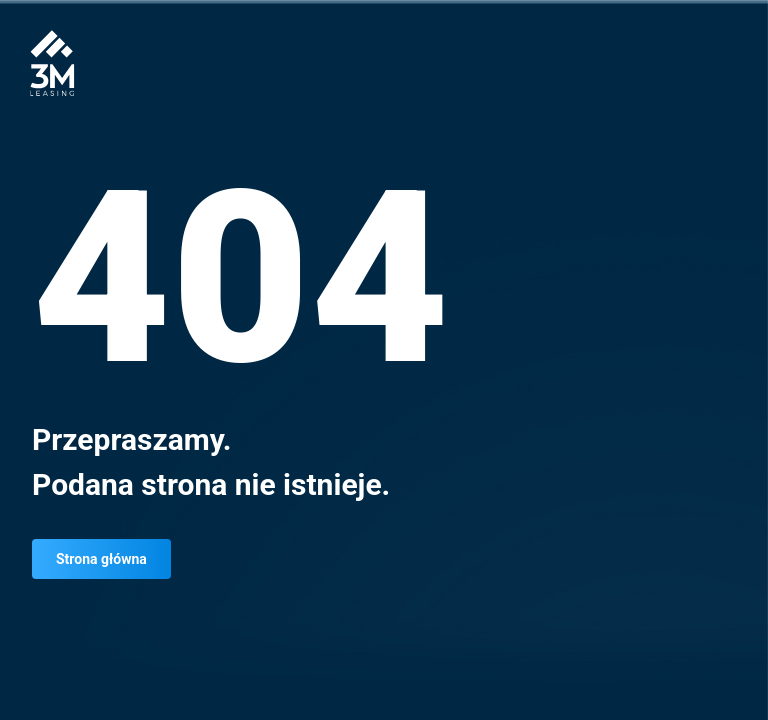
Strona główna (101, 559)
